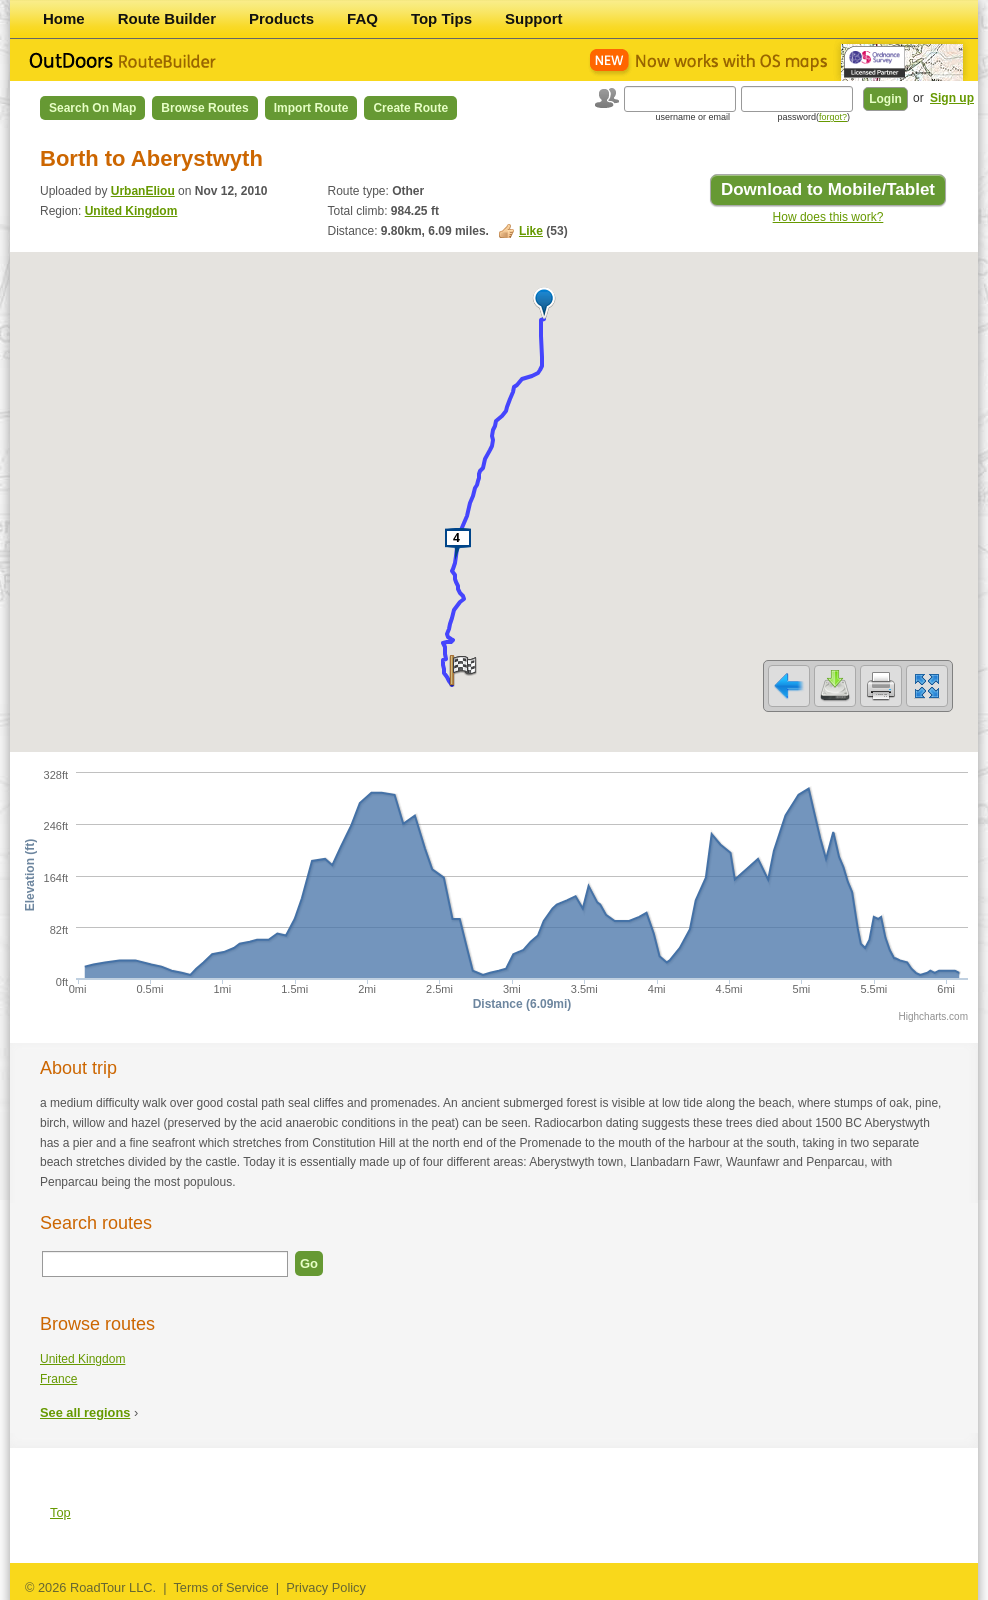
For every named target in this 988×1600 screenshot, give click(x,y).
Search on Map (92, 108)
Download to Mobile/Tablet (828, 189)
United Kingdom (131, 211)
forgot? (833, 117)
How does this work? (828, 217)
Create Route (410, 108)
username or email (692, 117)
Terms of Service (220, 1587)
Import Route (311, 108)
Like (531, 231)
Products (281, 18)
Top (60, 1512)
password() (813, 117)
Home (64, 18)
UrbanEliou (143, 191)
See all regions (85, 1412)
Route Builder (167, 18)
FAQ (362, 18)
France (58, 1379)
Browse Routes (204, 108)
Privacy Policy (326, 1587)
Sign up (952, 98)
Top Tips (441, 18)
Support (534, 18)
